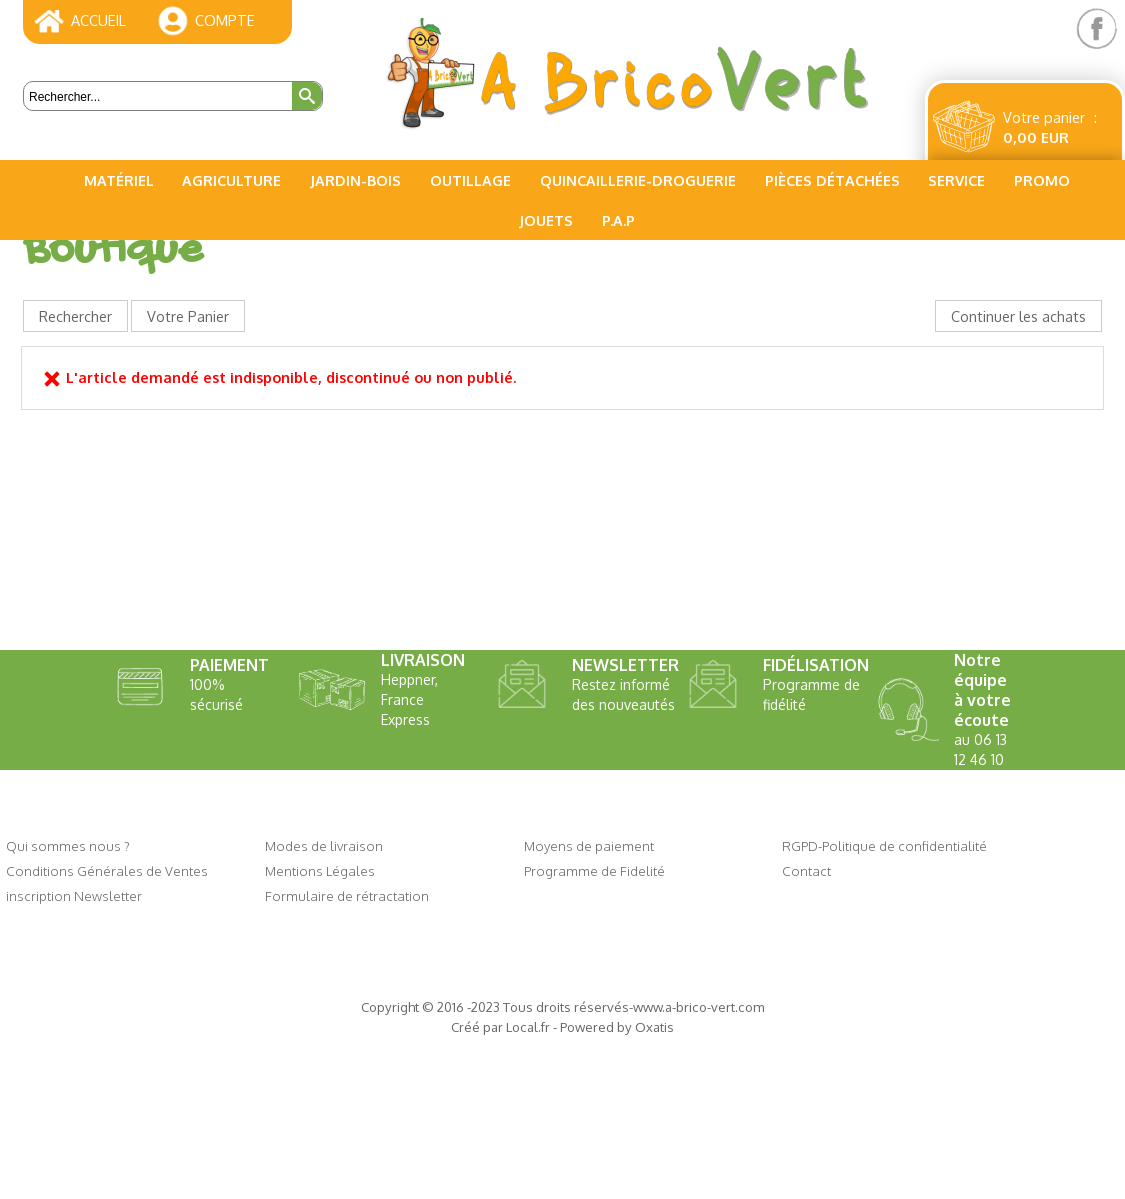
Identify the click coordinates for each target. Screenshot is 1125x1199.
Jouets (546, 220)
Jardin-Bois (355, 180)
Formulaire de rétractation (347, 895)
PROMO (1042, 180)
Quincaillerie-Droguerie (638, 180)
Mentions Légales (320, 870)
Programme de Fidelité (594, 870)
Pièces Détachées (832, 180)
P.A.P (618, 220)
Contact (806, 870)
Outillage (470, 180)
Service (956, 180)
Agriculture (231, 180)
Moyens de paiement (589, 845)
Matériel (119, 180)
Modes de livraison (324, 845)
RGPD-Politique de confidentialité (884, 845)
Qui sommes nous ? (68, 845)
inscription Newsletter (74, 895)
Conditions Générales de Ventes (107, 870)
